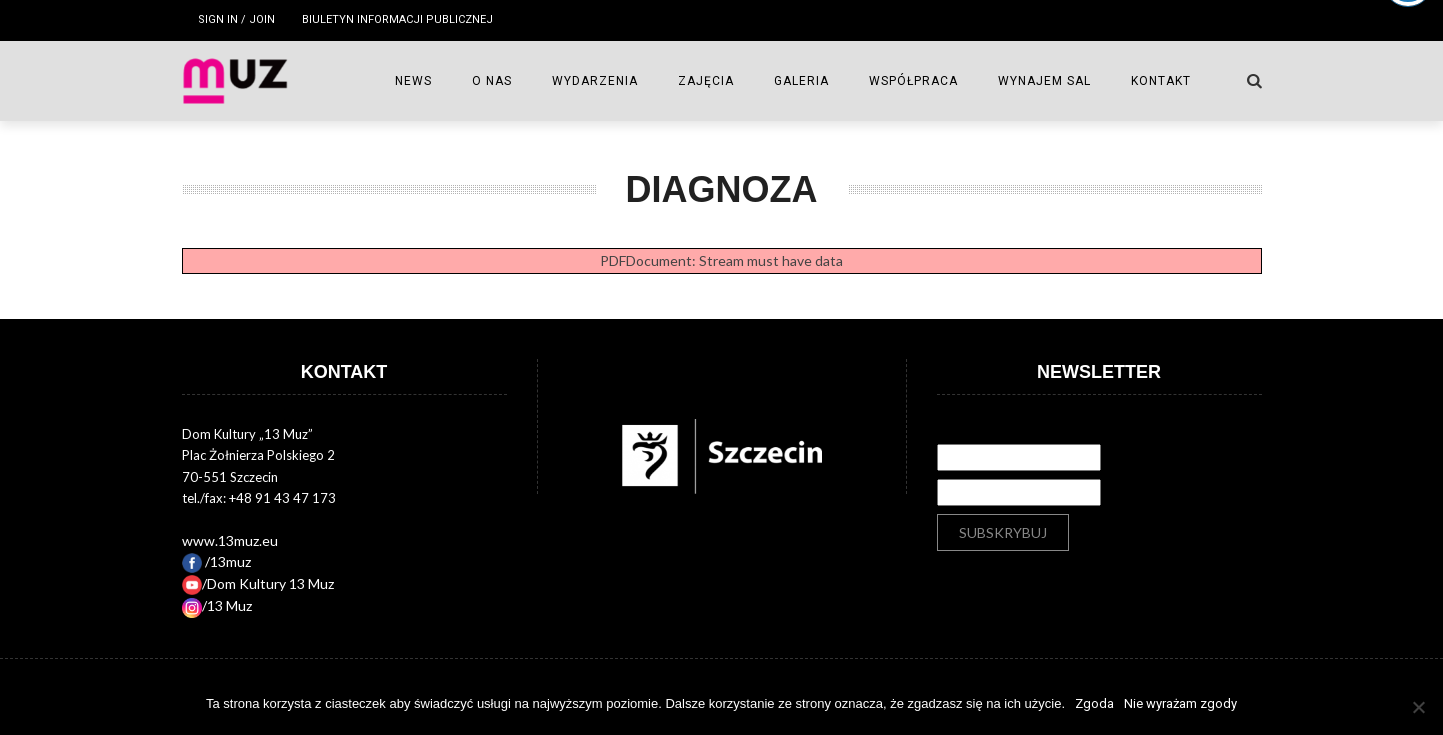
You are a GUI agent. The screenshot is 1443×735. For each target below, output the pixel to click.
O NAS (492, 81)
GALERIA (801, 81)
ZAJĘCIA (706, 81)
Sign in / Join (236, 19)
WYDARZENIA (595, 81)
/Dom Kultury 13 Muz (258, 583)
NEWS (413, 81)
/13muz (216, 561)
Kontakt (1161, 81)
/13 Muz (217, 605)
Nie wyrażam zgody (1180, 703)
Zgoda (1094, 703)
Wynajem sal (1044, 81)
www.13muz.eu (230, 540)
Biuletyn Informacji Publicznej (397, 19)
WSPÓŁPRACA (913, 81)
